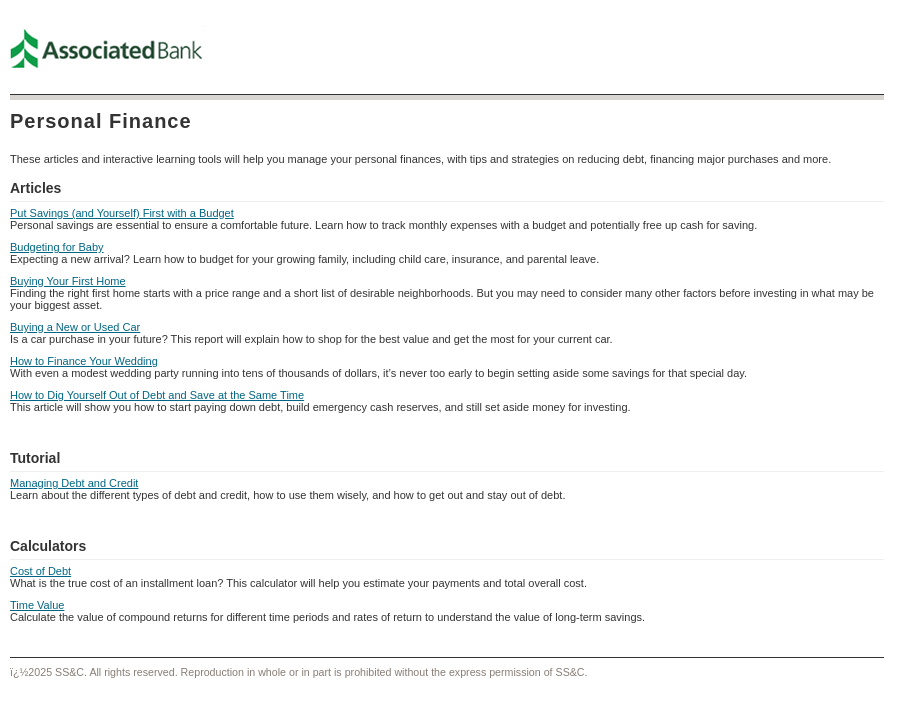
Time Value (37, 605)
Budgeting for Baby (57, 247)
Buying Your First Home (68, 281)
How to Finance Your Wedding (84, 361)
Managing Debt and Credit (74, 483)
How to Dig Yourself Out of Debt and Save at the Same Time (157, 395)
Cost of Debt (40, 571)
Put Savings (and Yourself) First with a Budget (122, 213)
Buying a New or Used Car (75, 327)
